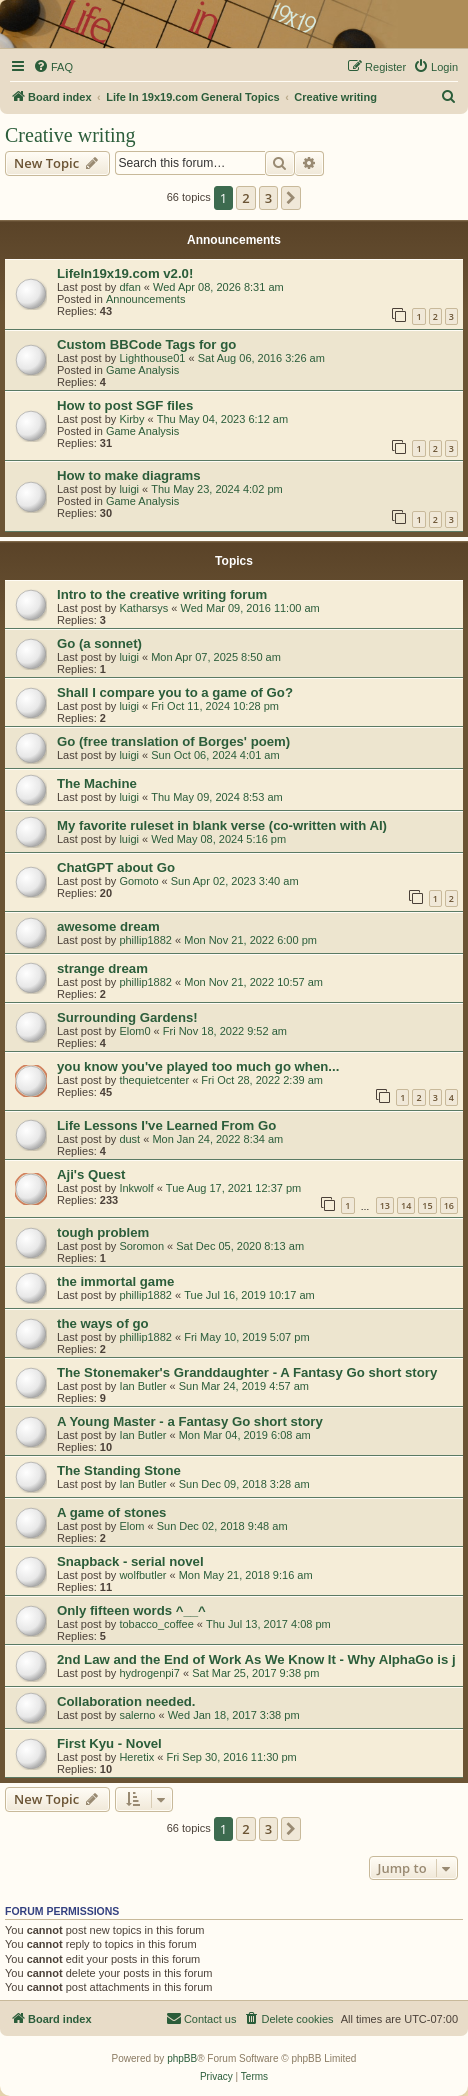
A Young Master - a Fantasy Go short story (190, 1421)
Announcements (146, 299)
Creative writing (70, 135)
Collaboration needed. (126, 1701)
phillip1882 (145, 940)
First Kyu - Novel (109, 1743)
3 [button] (268, 198)
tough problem (103, 1232)
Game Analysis (142, 370)
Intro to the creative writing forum (162, 594)
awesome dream (108, 926)
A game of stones (111, 1512)
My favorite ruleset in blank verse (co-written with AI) (222, 825)
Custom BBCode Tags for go (146, 344)
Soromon (141, 1246)
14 (406, 1205)
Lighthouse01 (152, 358)
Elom (131, 1526)
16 (449, 1205)
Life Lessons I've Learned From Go (166, 1125)
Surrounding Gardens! (127, 1017)
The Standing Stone (119, 1470)
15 (427, 1205)
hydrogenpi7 (149, 1673)
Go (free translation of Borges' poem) (173, 741)
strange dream (102, 968)
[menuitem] (53, 67)
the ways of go (103, 1323)
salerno (137, 1715)
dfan (129, 287)
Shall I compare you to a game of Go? (175, 692)
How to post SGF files (125, 405)
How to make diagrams (129, 475)
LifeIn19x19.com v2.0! (125, 273)
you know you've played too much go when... (198, 1066)
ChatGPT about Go (116, 867)
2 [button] (245, 198)
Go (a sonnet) (99, 643)
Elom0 (134, 1031)
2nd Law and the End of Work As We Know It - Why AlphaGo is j (256, 1659)
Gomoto (138, 881)
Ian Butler (142, 1386)
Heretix (136, 1757)
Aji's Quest (91, 1174)
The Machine (97, 783)
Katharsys (143, 608)
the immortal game (115, 1281)
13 (385, 1205)
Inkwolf (136, 1188)
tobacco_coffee (156, 1624)
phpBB (182, 2058)
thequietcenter (154, 1080)
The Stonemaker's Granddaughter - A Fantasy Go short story (247, 1372)
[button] (291, 198)
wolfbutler (142, 1575)
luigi (129, 489)
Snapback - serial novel (130, 1561)
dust (129, 1139)
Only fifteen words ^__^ (131, 1610)
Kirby (131, 419)
